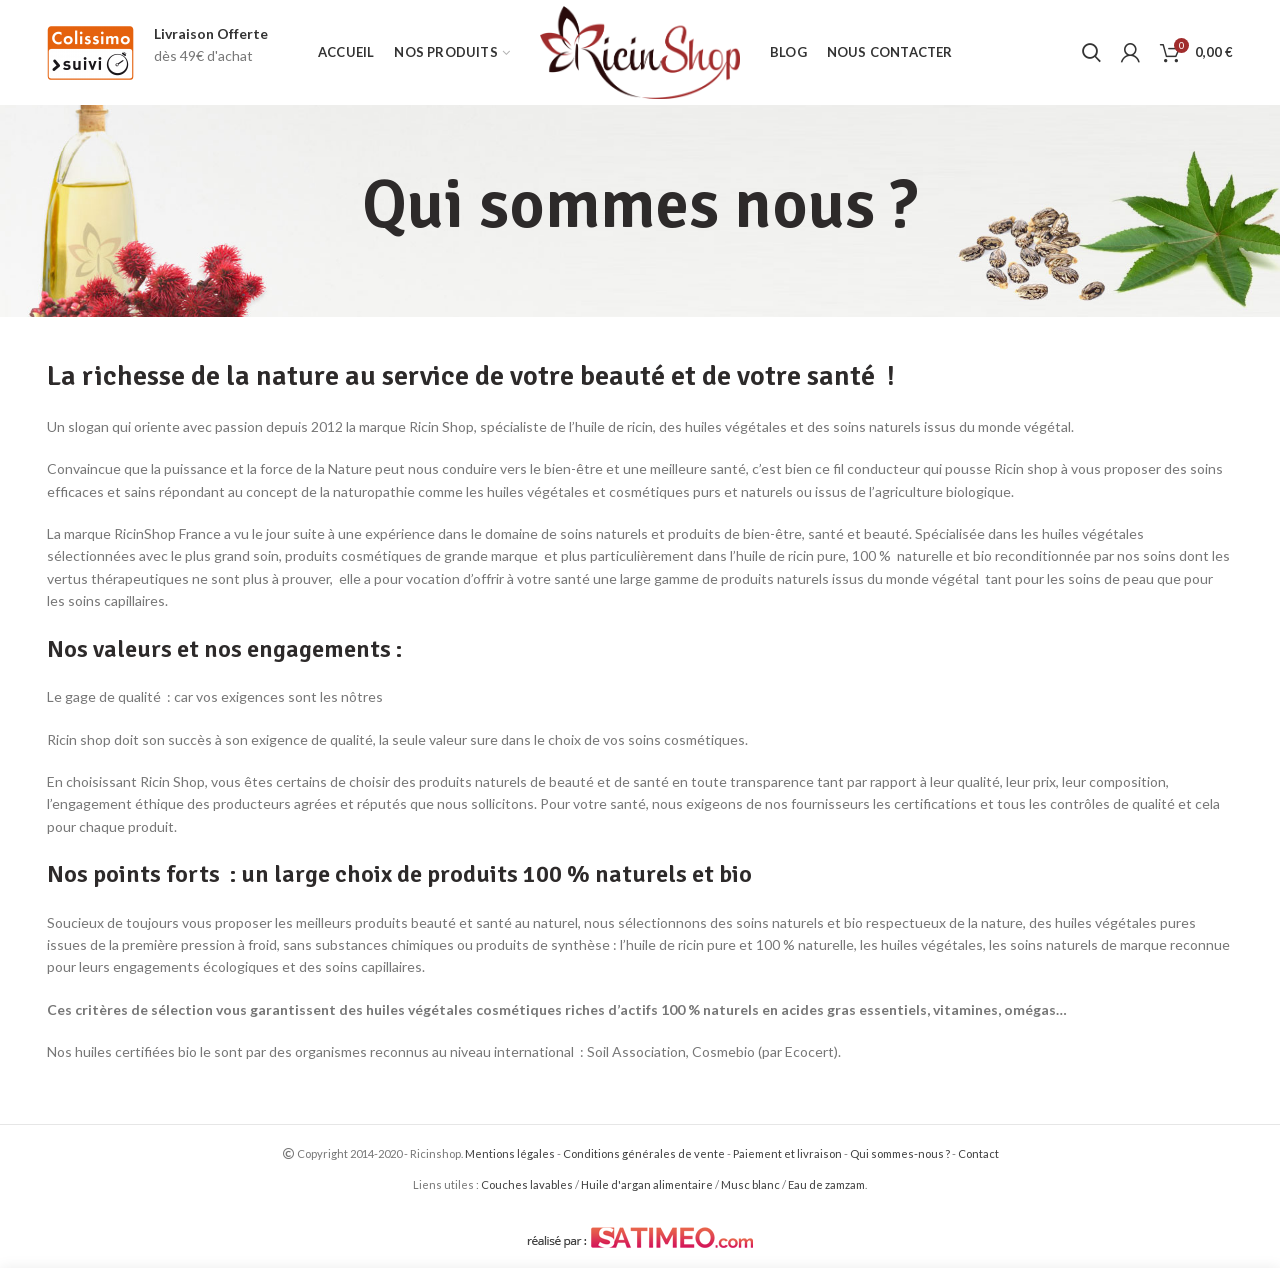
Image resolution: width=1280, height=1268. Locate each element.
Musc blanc (750, 1184)
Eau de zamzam (826, 1184)
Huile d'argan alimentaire (647, 1184)
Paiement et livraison (787, 1153)
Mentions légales (510, 1153)
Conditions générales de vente (644, 1153)
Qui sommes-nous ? (900, 1153)
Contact (978, 1153)
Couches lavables (527, 1184)
